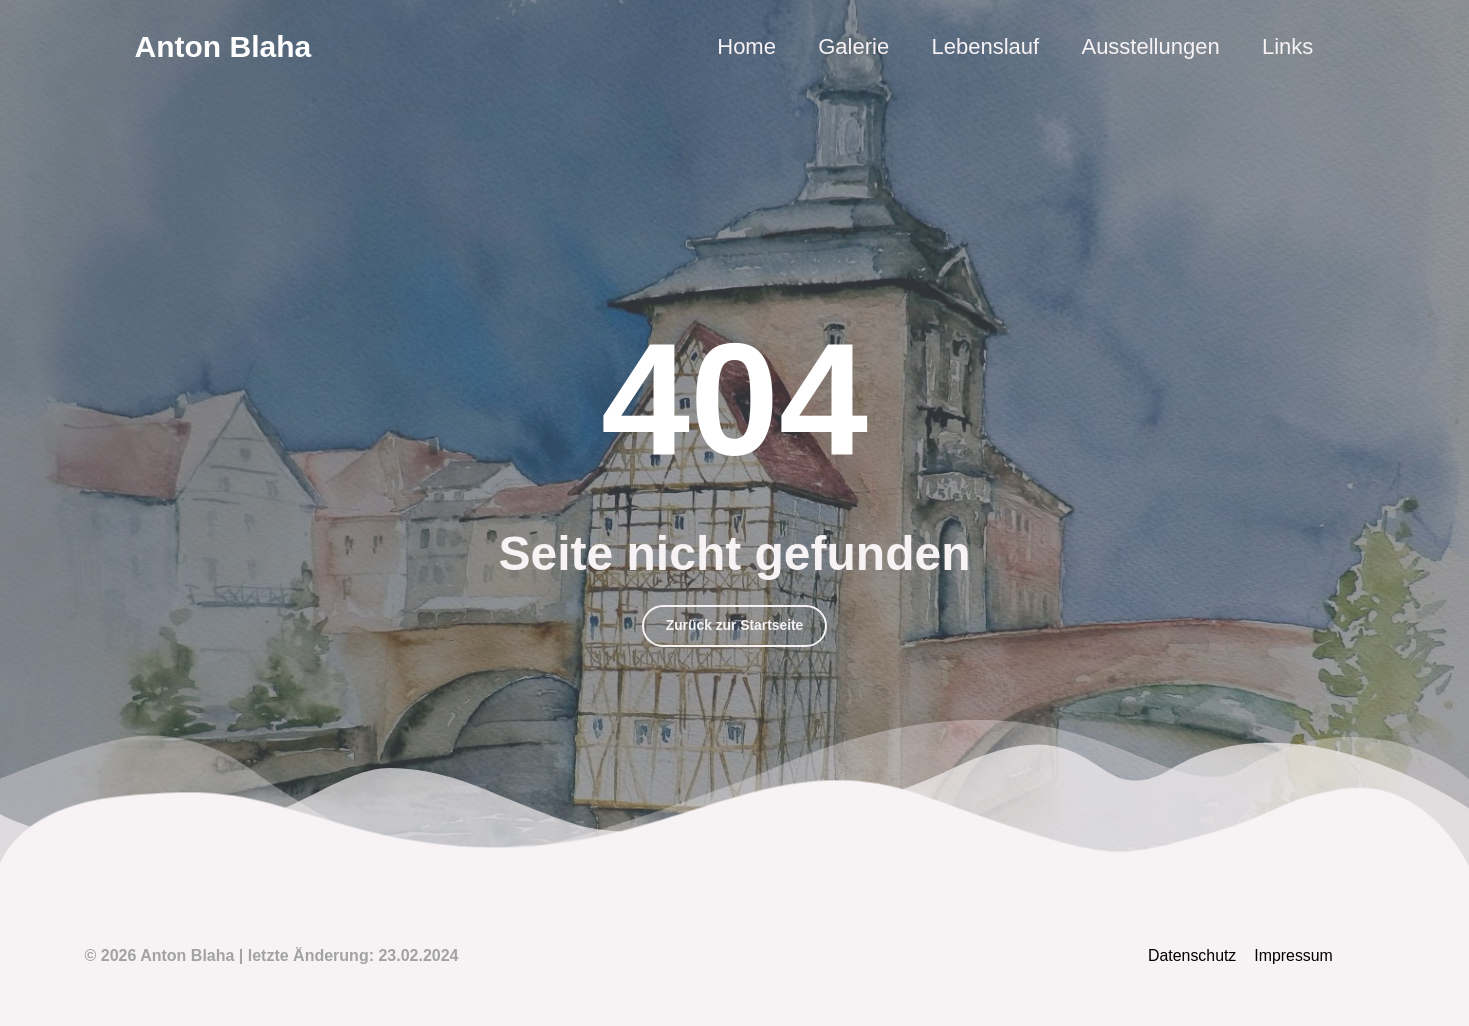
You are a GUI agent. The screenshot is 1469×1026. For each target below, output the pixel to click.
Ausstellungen (1148, 46)
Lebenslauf (981, 46)
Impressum (1294, 956)
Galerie (847, 46)
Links (1286, 46)
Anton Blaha (223, 46)
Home (739, 46)
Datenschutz (1194, 956)
